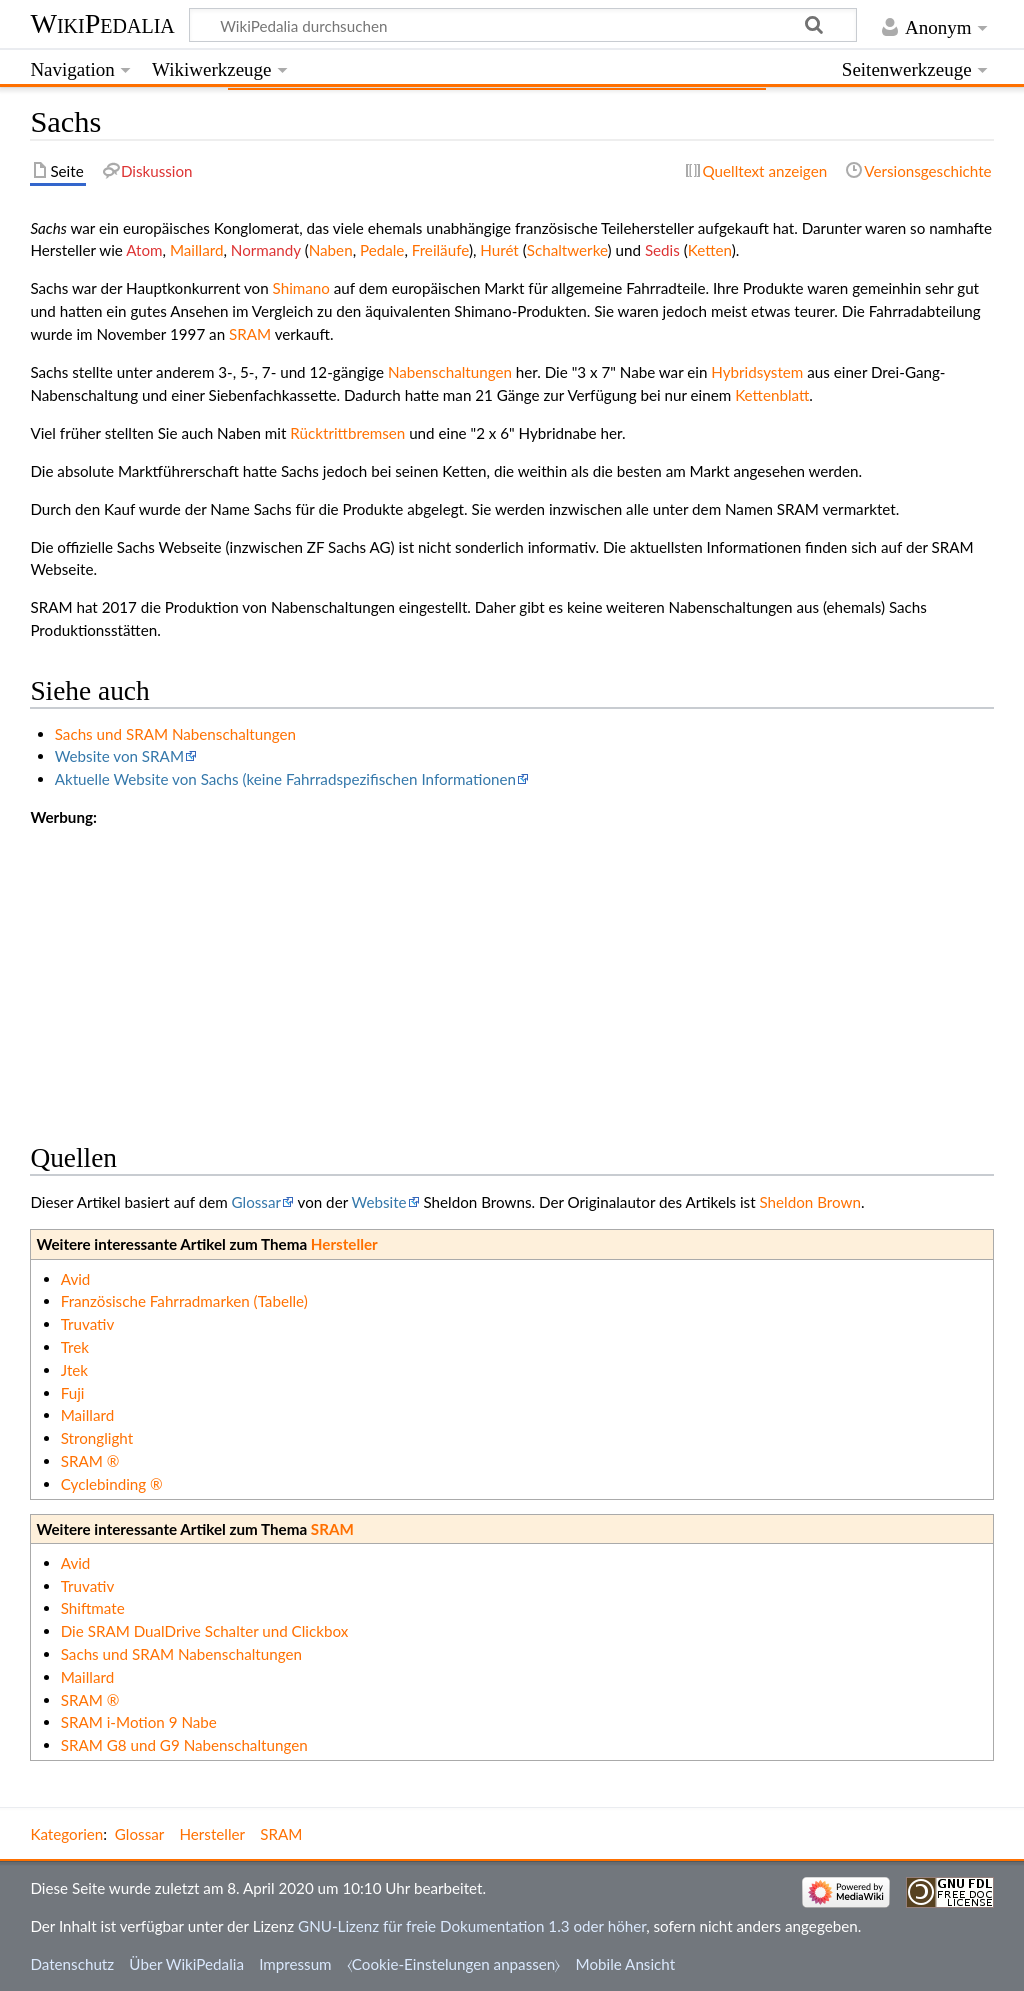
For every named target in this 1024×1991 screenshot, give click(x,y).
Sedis (662, 250)
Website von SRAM (119, 756)
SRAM (250, 334)
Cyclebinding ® (112, 1484)
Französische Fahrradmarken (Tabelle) (184, 1301)
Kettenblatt (772, 395)
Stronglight (97, 1438)
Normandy (266, 250)
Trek (75, 1347)
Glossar (256, 1202)
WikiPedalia (102, 23)
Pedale (382, 250)
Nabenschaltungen (450, 372)
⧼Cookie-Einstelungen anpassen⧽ (454, 1964)
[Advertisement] (511, 969)
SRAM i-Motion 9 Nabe (139, 1722)
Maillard (197, 250)
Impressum (295, 1964)
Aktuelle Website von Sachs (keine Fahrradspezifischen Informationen (285, 779)
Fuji (73, 1393)
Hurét (499, 250)
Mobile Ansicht (626, 1964)
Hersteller (344, 1244)
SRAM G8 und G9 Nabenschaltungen (184, 1745)
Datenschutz (72, 1964)
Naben (331, 250)
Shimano (301, 288)
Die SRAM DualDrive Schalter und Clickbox (205, 1631)
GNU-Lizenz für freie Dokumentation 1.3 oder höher (472, 1926)
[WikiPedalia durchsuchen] (523, 25)
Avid (76, 1279)
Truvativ (88, 1324)
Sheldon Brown (810, 1202)
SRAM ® (90, 1461)
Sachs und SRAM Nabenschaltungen (175, 734)
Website (379, 1202)
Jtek (74, 1370)
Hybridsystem (757, 372)
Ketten (710, 250)
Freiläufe (440, 250)
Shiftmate (93, 1608)
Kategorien (66, 1834)
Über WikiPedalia (186, 1964)
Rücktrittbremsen (347, 433)
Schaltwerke (567, 250)
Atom (144, 250)
